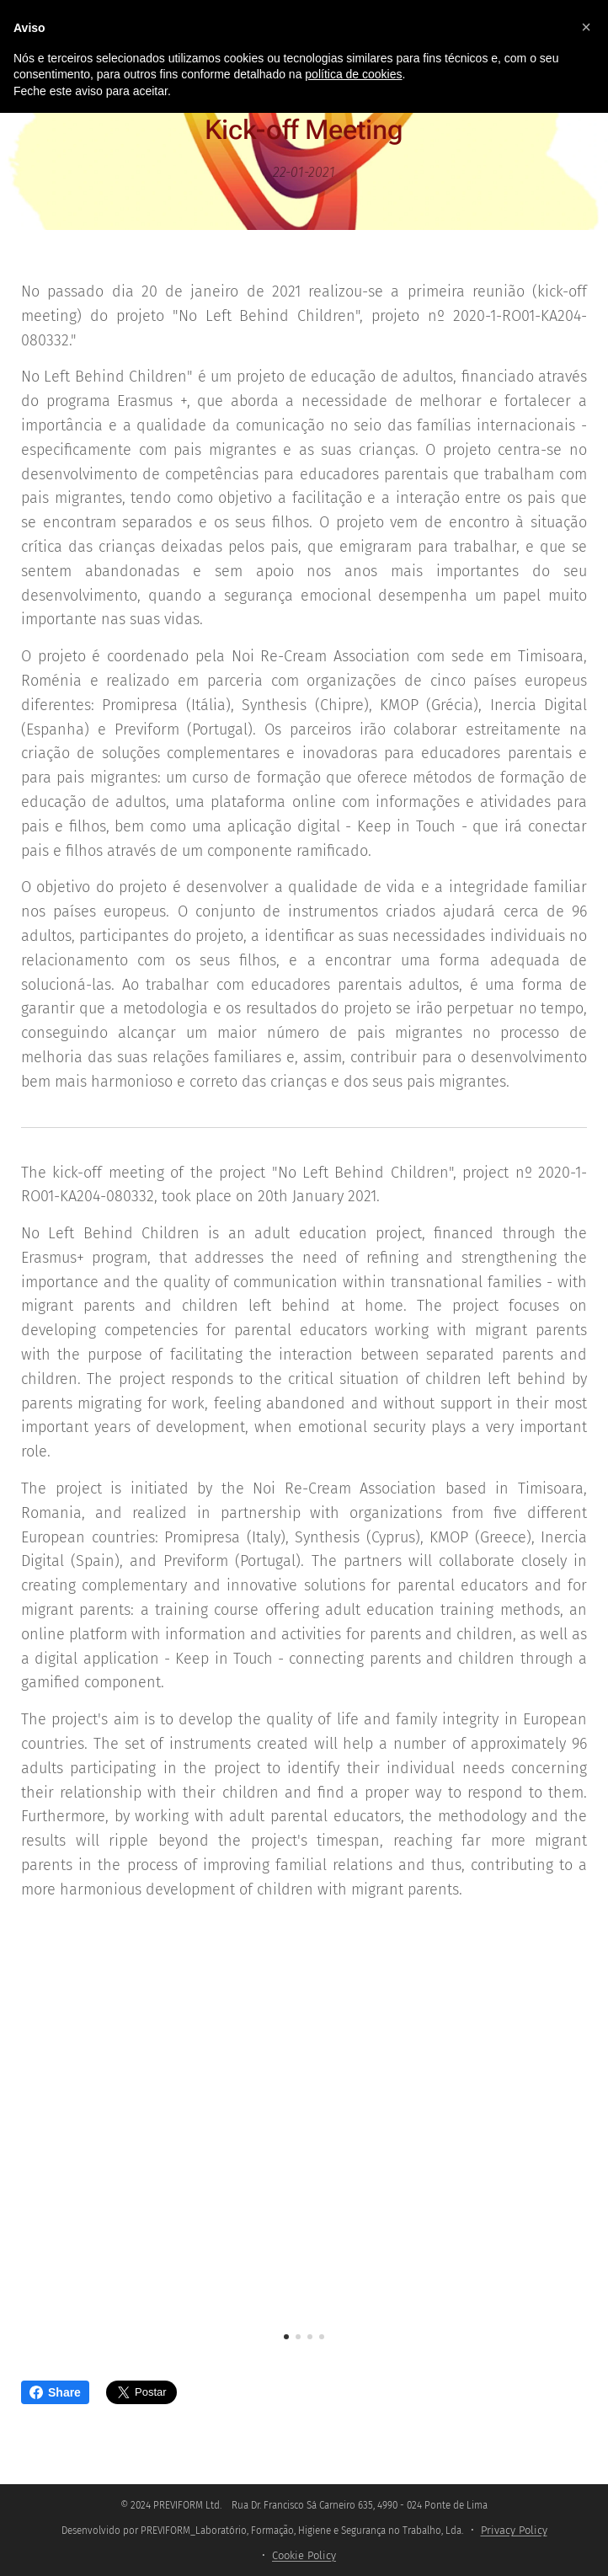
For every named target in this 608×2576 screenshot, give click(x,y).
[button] (586, 26)
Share (55, 2392)
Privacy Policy (514, 2530)
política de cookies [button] (353, 74)
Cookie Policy (304, 2555)
